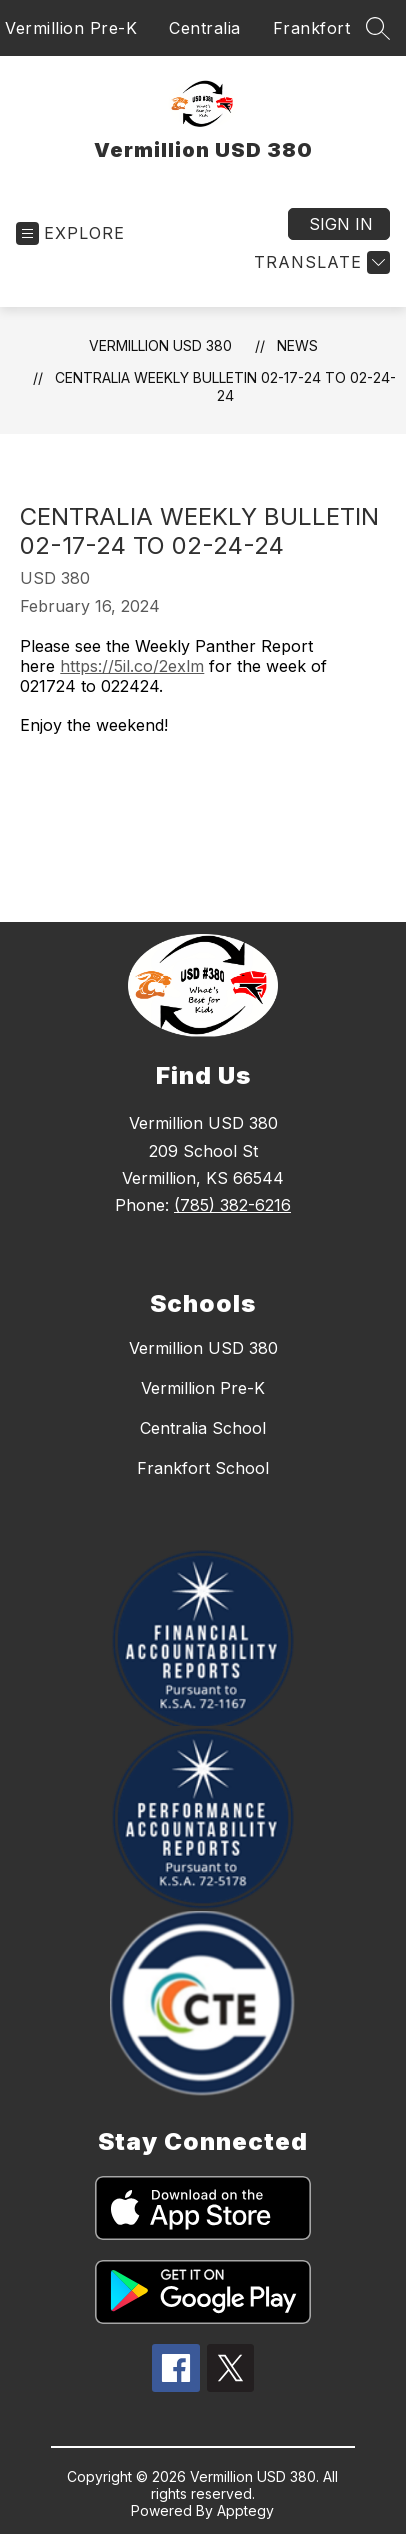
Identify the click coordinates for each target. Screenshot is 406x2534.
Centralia (205, 28)
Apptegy (245, 2510)
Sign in (341, 224)
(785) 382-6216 (232, 1205)
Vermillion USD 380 (160, 345)
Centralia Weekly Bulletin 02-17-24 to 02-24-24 (225, 386)
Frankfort (312, 28)
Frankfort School (203, 1468)
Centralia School (203, 1428)
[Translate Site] (319, 262)
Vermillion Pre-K (71, 28)
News (297, 345)
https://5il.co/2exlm (132, 666)
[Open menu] (70, 233)
